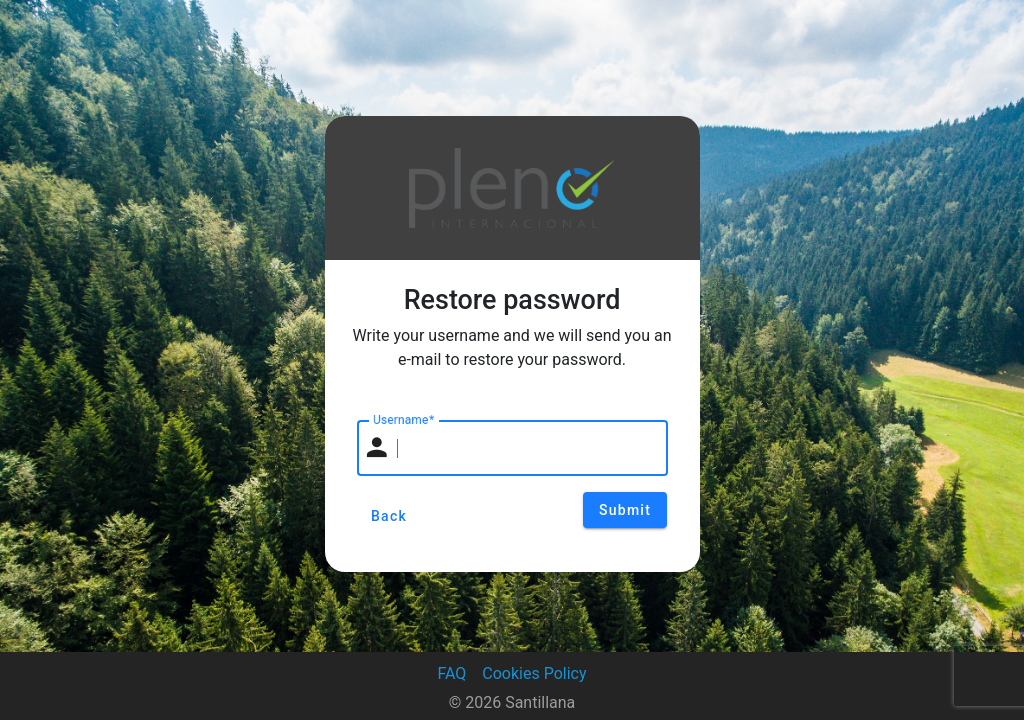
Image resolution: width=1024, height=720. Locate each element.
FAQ (451, 673)
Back (389, 516)
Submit (625, 510)
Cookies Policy (534, 673)
